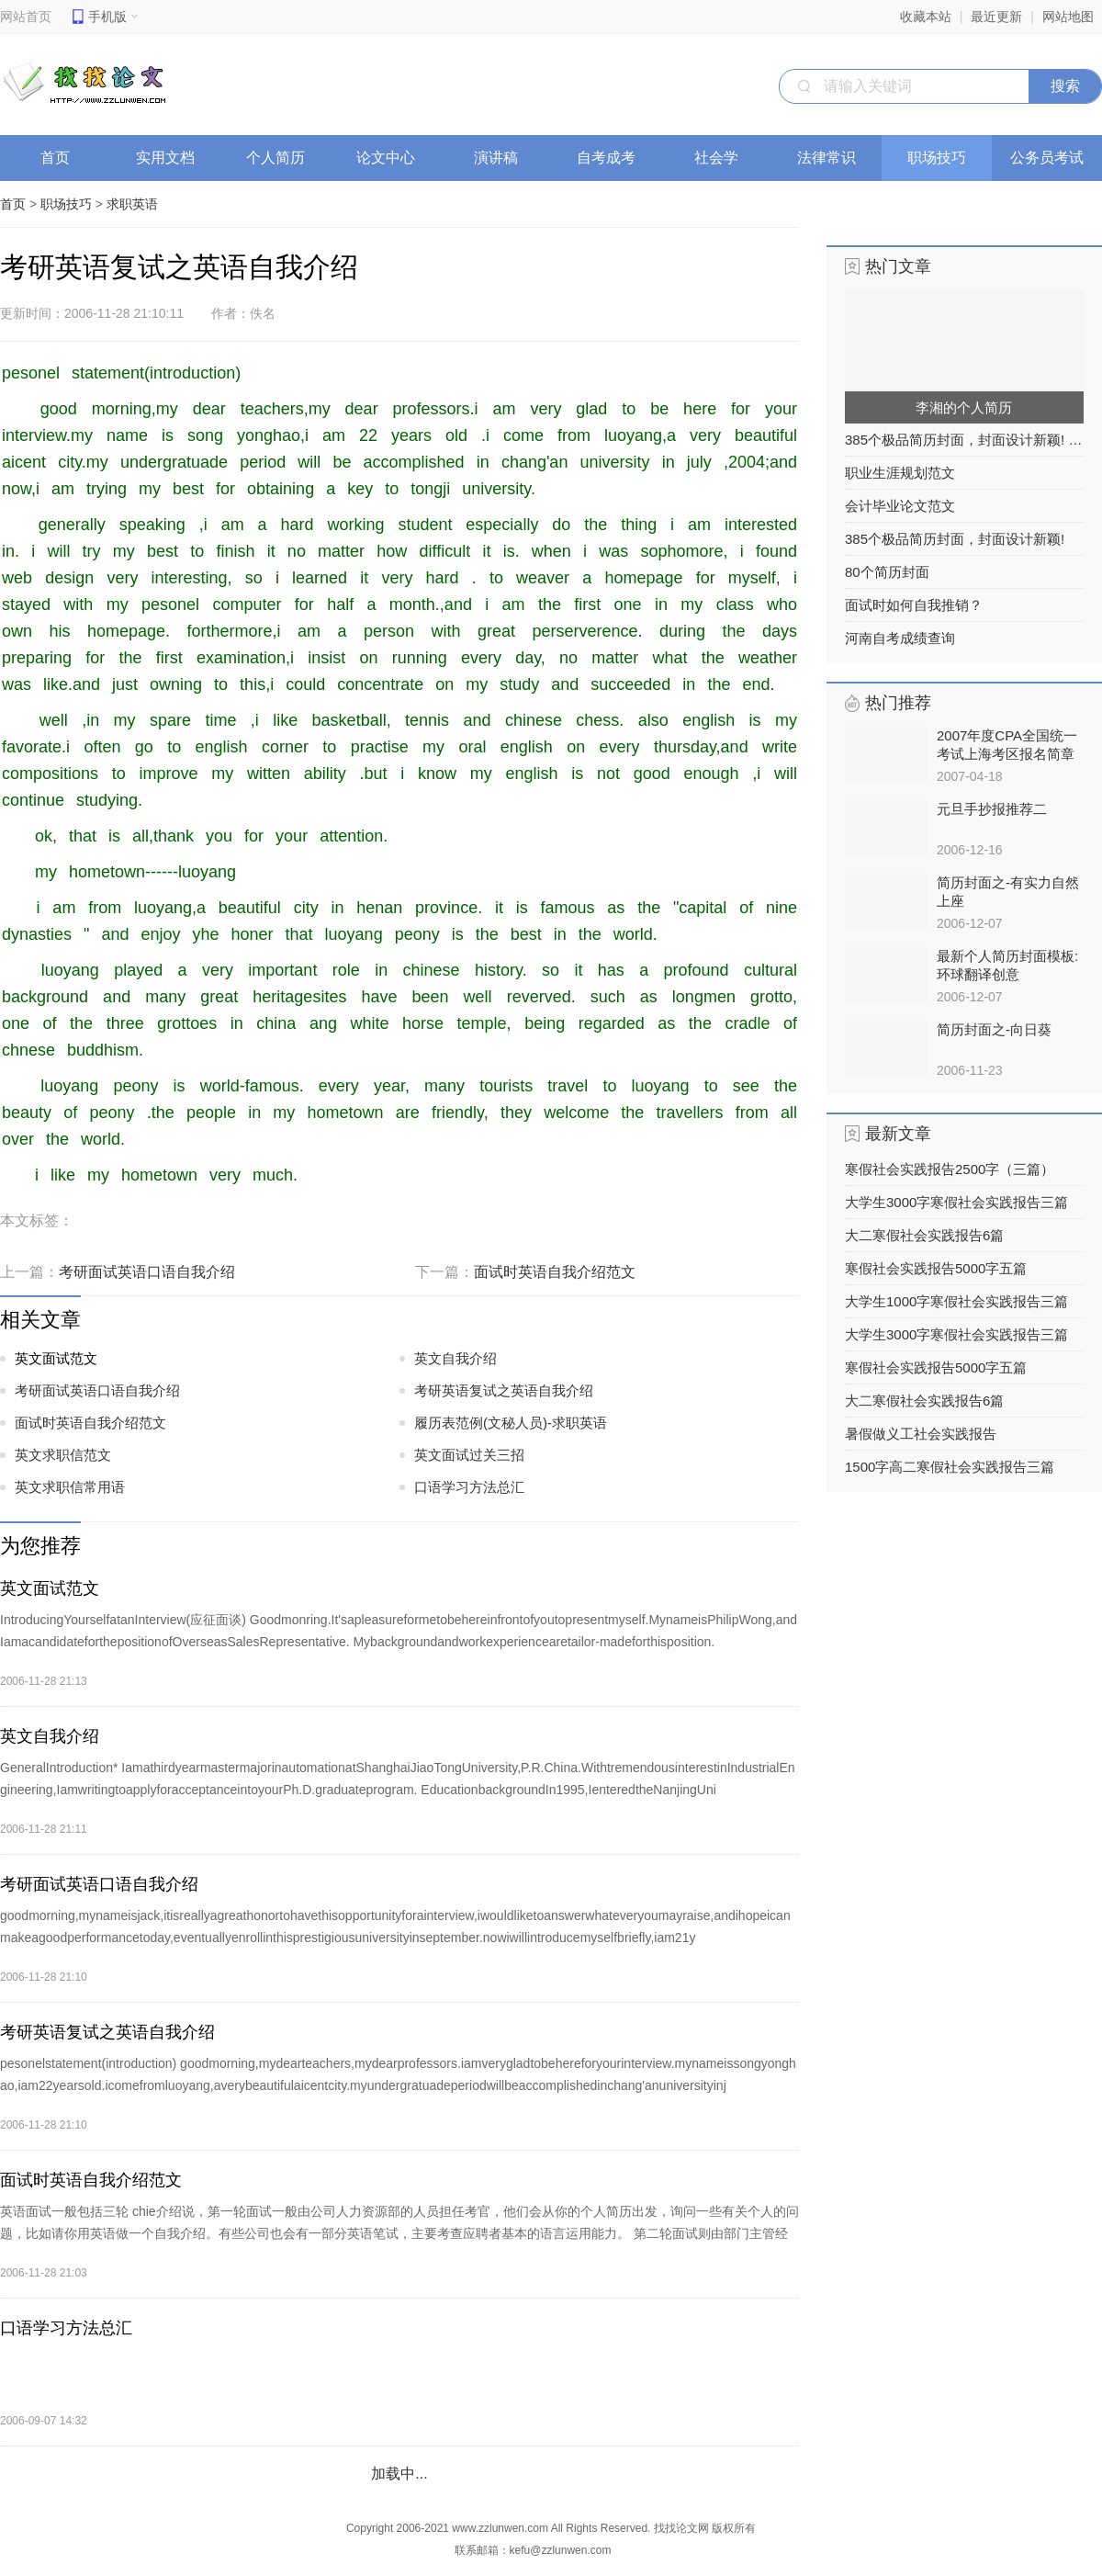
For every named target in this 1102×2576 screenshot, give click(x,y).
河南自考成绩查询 (900, 638)
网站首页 (25, 16)
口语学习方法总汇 (469, 1487)
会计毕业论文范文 (900, 506)
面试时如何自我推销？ (914, 605)
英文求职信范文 (63, 1455)
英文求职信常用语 (70, 1487)
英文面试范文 (56, 1358)
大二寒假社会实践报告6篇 (924, 1235)
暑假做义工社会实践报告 (920, 1433)
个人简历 (281, 157)
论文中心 (391, 157)
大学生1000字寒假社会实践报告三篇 (956, 1301)
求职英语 (132, 204)
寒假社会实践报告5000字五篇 (936, 1268)
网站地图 (1068, 16)
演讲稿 (502, 157)
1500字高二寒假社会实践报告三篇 (949, 1466)
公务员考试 (1053, 157)
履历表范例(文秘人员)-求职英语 (510, 1422)
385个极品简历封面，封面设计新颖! (954, 539)
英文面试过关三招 (469, 1455)
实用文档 (171, 157)
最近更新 (996, 16)
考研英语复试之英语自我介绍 (503, 1390)
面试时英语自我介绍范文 (554, 1272)
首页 (55, 157)
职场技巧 (942, 157)
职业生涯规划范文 (900, 472)
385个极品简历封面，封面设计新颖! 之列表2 (964, 439)
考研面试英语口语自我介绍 (147, 1272)
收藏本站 (925, 16)
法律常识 (832, 157)
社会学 (722, 157)
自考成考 (612, 157)
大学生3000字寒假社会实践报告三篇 (956, 1202)
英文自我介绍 (455, 1358)
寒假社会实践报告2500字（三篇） (949, 1169)
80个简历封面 (887, 572)
